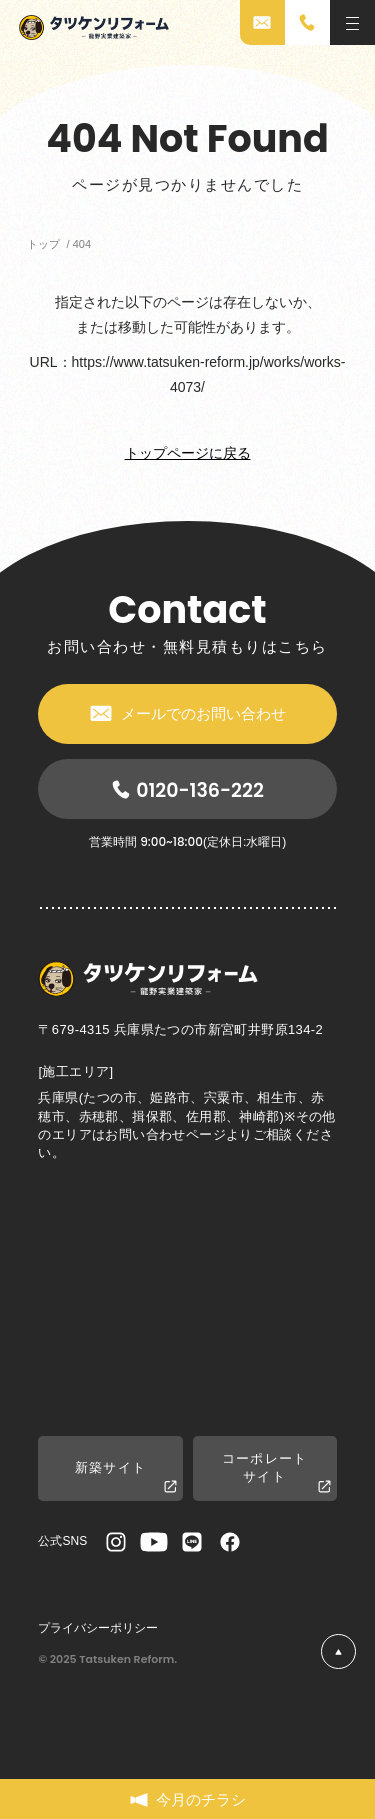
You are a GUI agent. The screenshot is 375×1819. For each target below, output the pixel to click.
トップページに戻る (188, 453)
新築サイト (126, 1477)
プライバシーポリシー (98, 1628)
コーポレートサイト (276, 1473)
